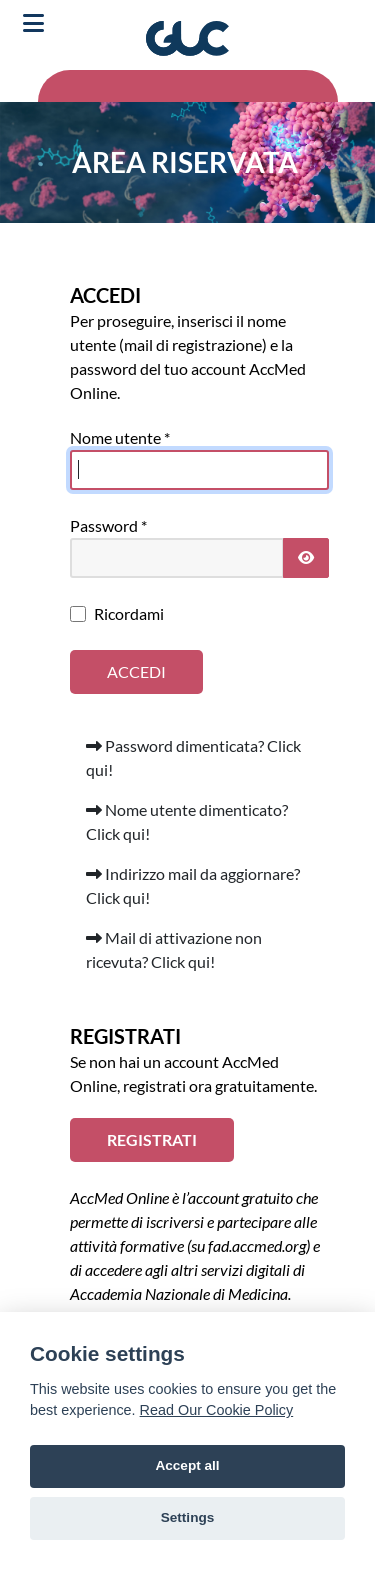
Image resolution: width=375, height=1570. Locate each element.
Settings (188, 1517)
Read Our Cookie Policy (217, 1410)
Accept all (187, 1465)
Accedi (136, 671)
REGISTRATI (152, 1139)
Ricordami (129, 613)
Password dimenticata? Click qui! (193, 757)
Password (108, 525)
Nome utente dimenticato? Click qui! (187, 821)
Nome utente (120, 437)
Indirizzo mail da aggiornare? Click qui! (193, 885)
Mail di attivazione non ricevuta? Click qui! (174, 949)
